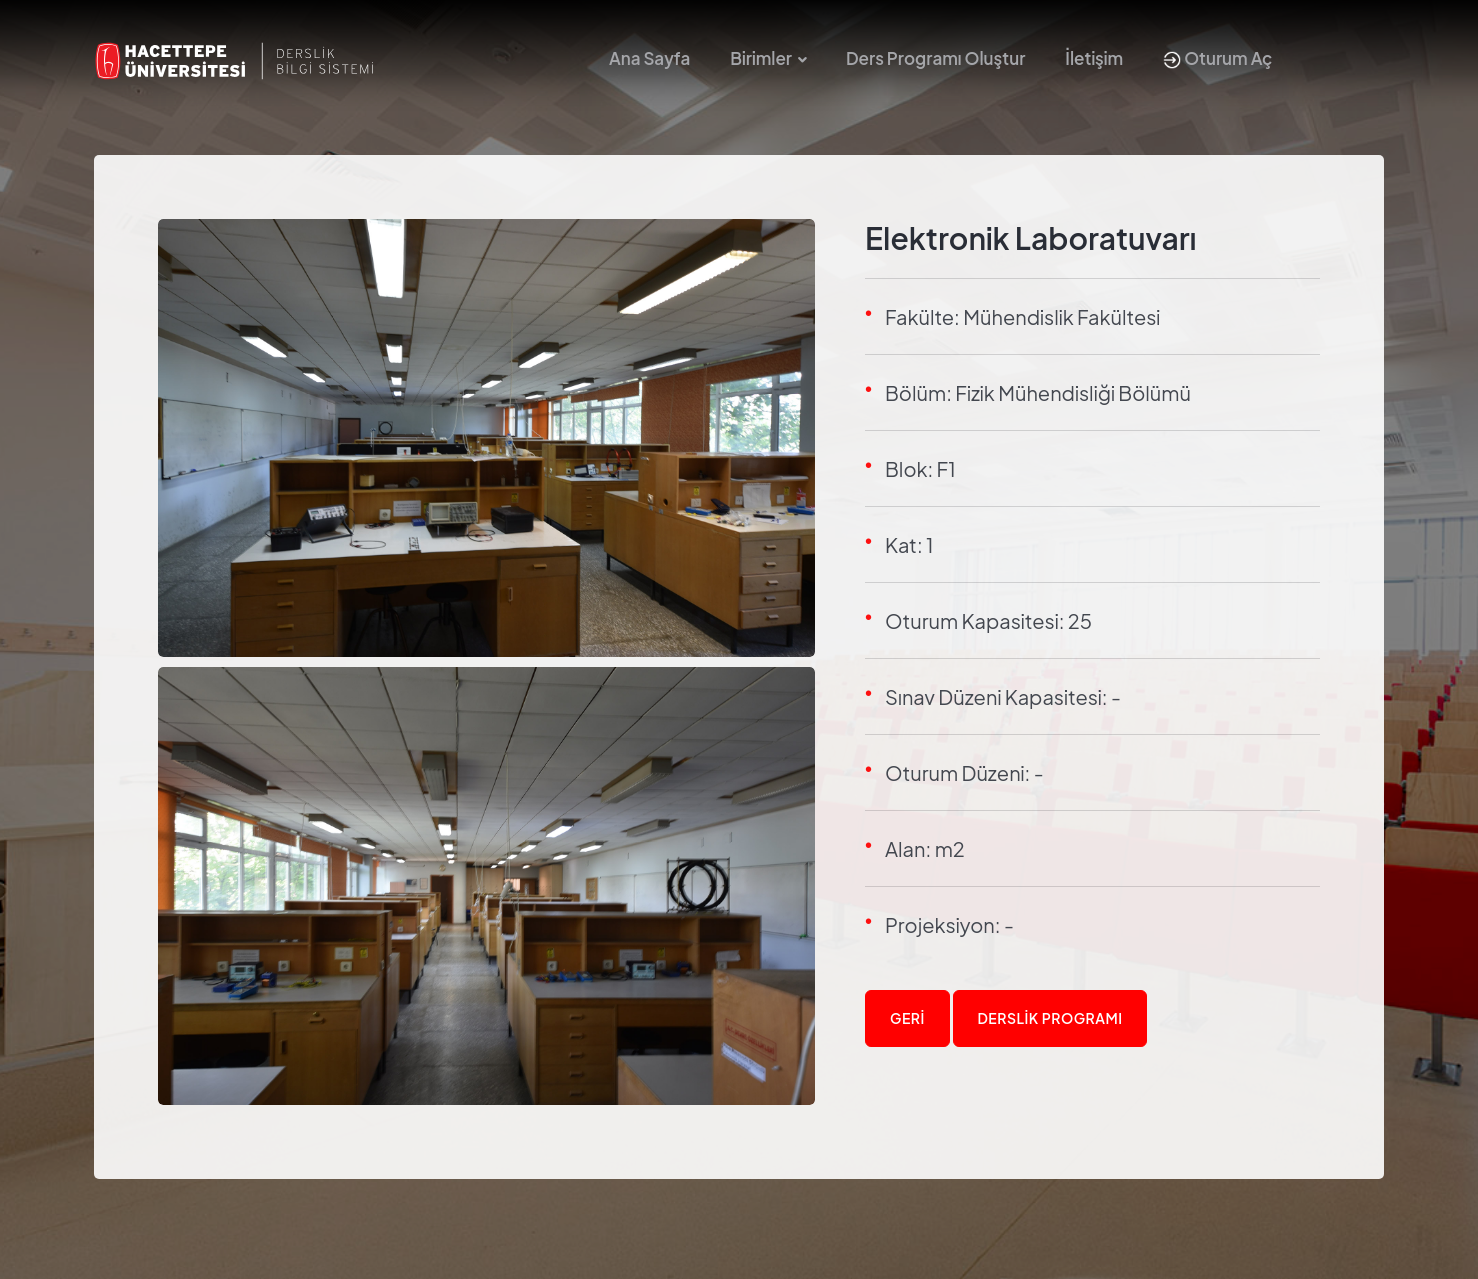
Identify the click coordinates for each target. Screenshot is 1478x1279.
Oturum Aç (1217, 58)
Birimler (761, 58)
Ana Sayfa (649, 58)
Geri (907, 1018)
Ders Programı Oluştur (935, 58)
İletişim (1094, 58)
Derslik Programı (1050, 1018)
